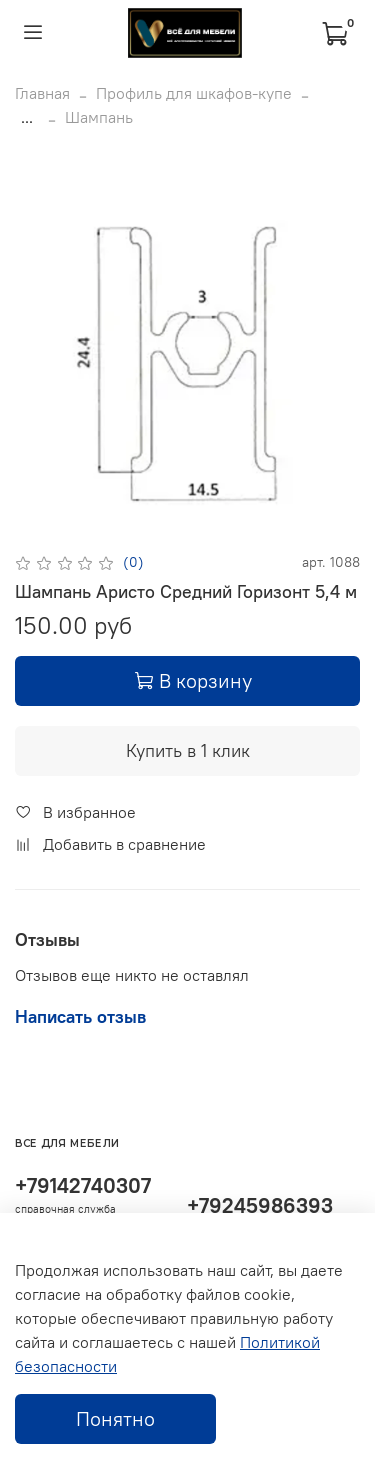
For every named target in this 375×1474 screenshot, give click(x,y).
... (27, 117)
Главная (42, 93)
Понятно (115, 1418)
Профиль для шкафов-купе (194, 93)
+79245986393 (260, 1205)
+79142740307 (83, 1185)
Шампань (99, 117)
